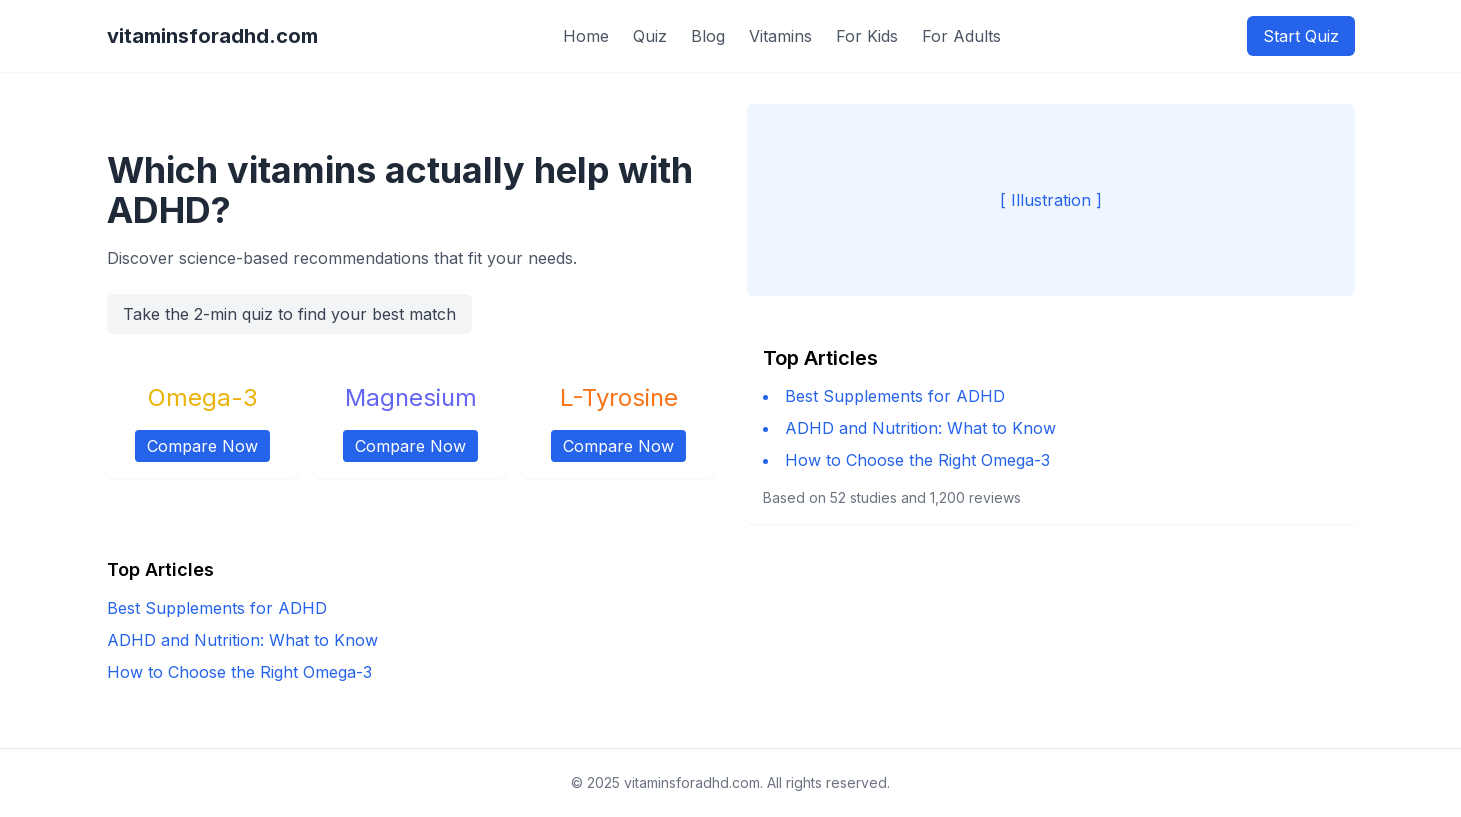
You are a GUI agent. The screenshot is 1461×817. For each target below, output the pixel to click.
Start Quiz (1301, 36)
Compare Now (202, 446)
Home (586, 36)
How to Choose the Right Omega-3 (917, 460)
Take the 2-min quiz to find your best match (289, 314)
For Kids (867, 36)
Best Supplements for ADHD (895, 396)
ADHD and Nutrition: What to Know (920, 428)
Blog (708, 36)
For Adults (961, 36)
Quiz (650, 36)
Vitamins (780, 36)
